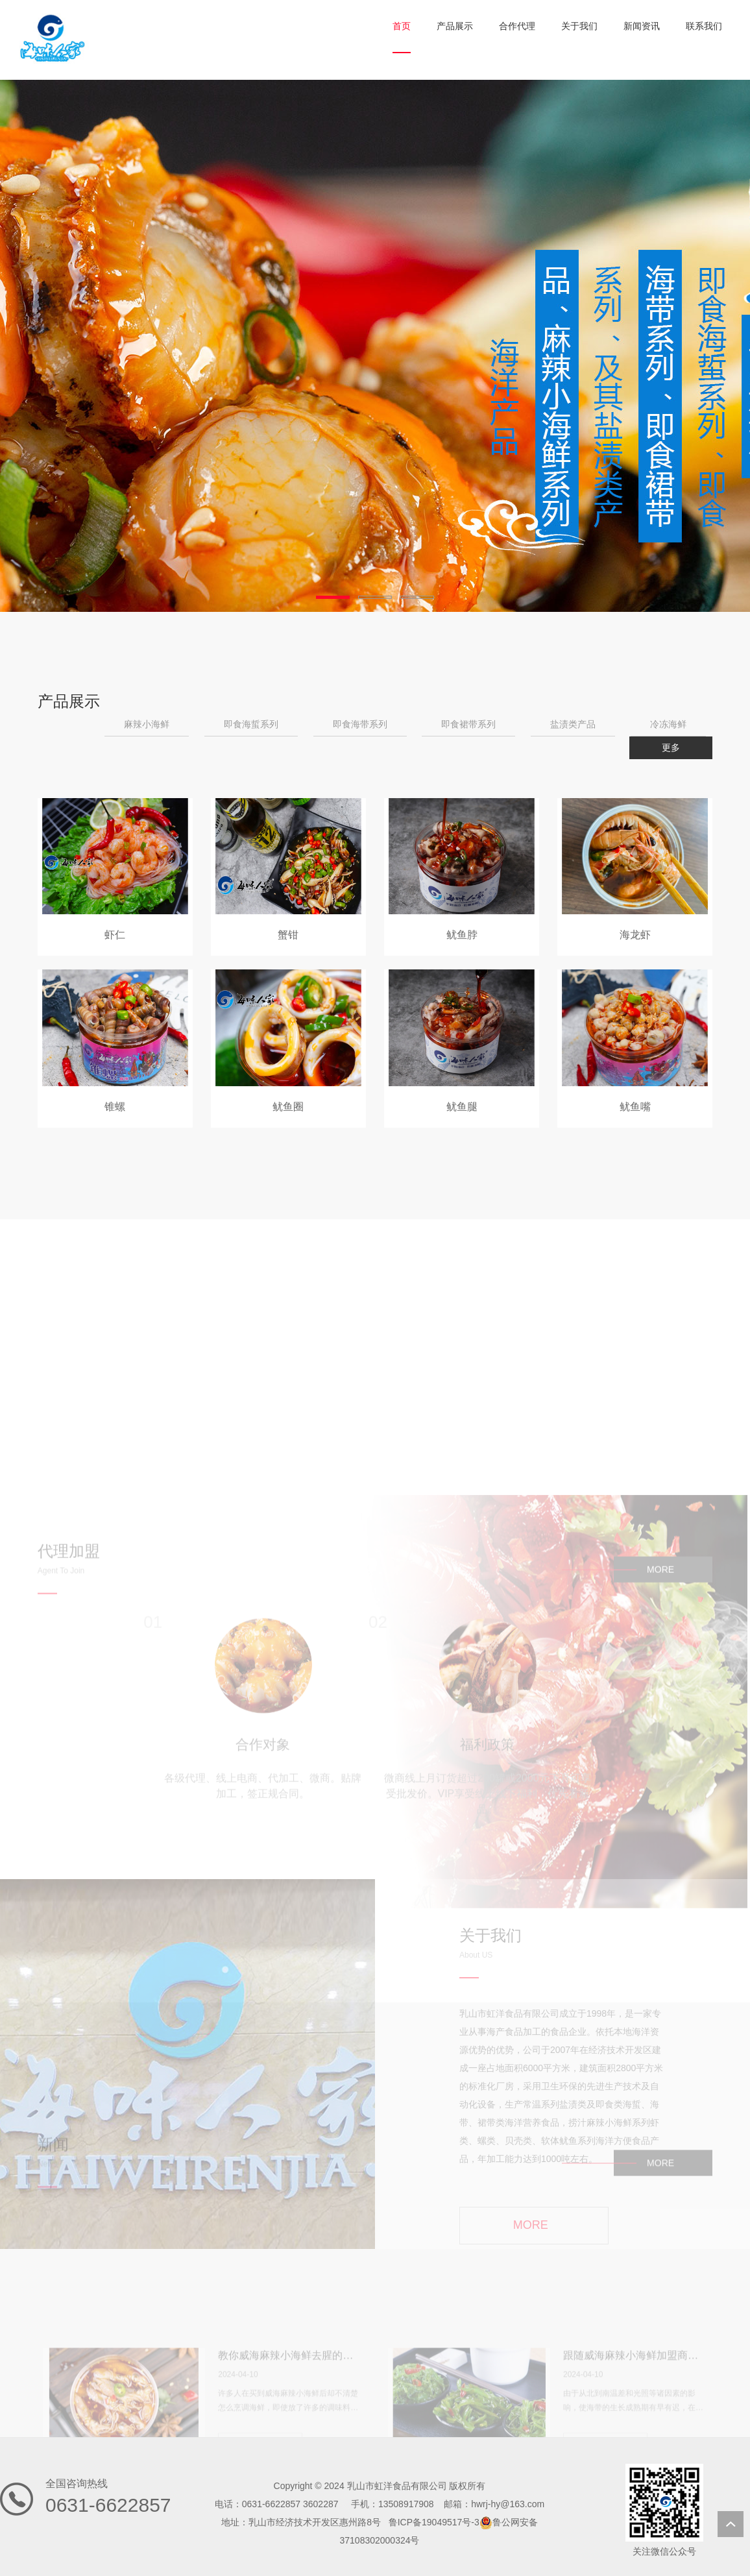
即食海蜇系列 (251, 724)
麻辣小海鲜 (146, 724)
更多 (671, 747)
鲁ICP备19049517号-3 (434, 2522)
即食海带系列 (360, 724)
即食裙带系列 (468, 724)
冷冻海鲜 (668, 724)
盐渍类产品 (573, 724)
